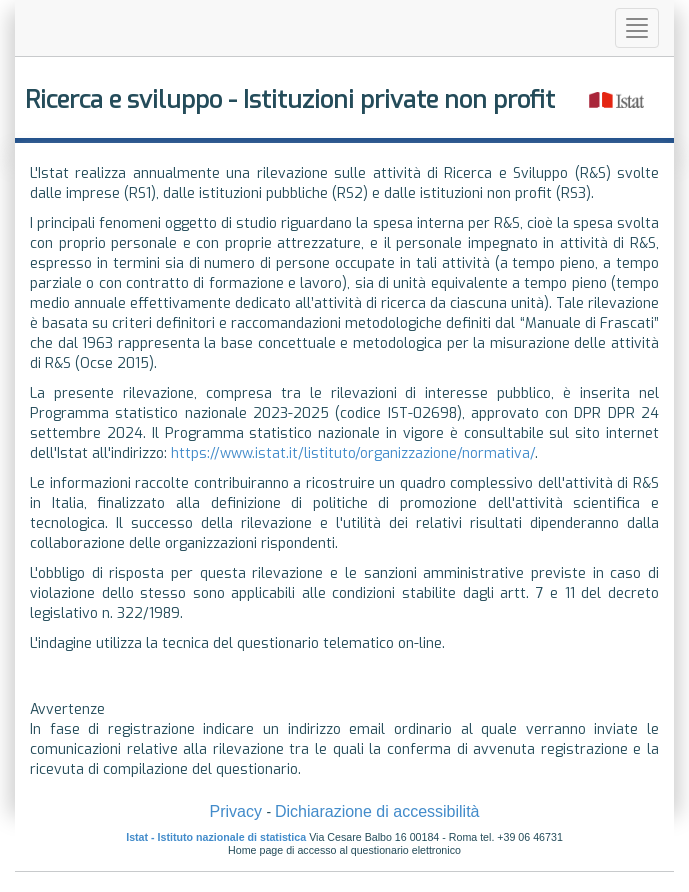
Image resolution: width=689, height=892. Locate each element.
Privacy (235, 811)
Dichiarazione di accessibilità (377, 811)
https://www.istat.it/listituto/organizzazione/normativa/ (353, 453)
